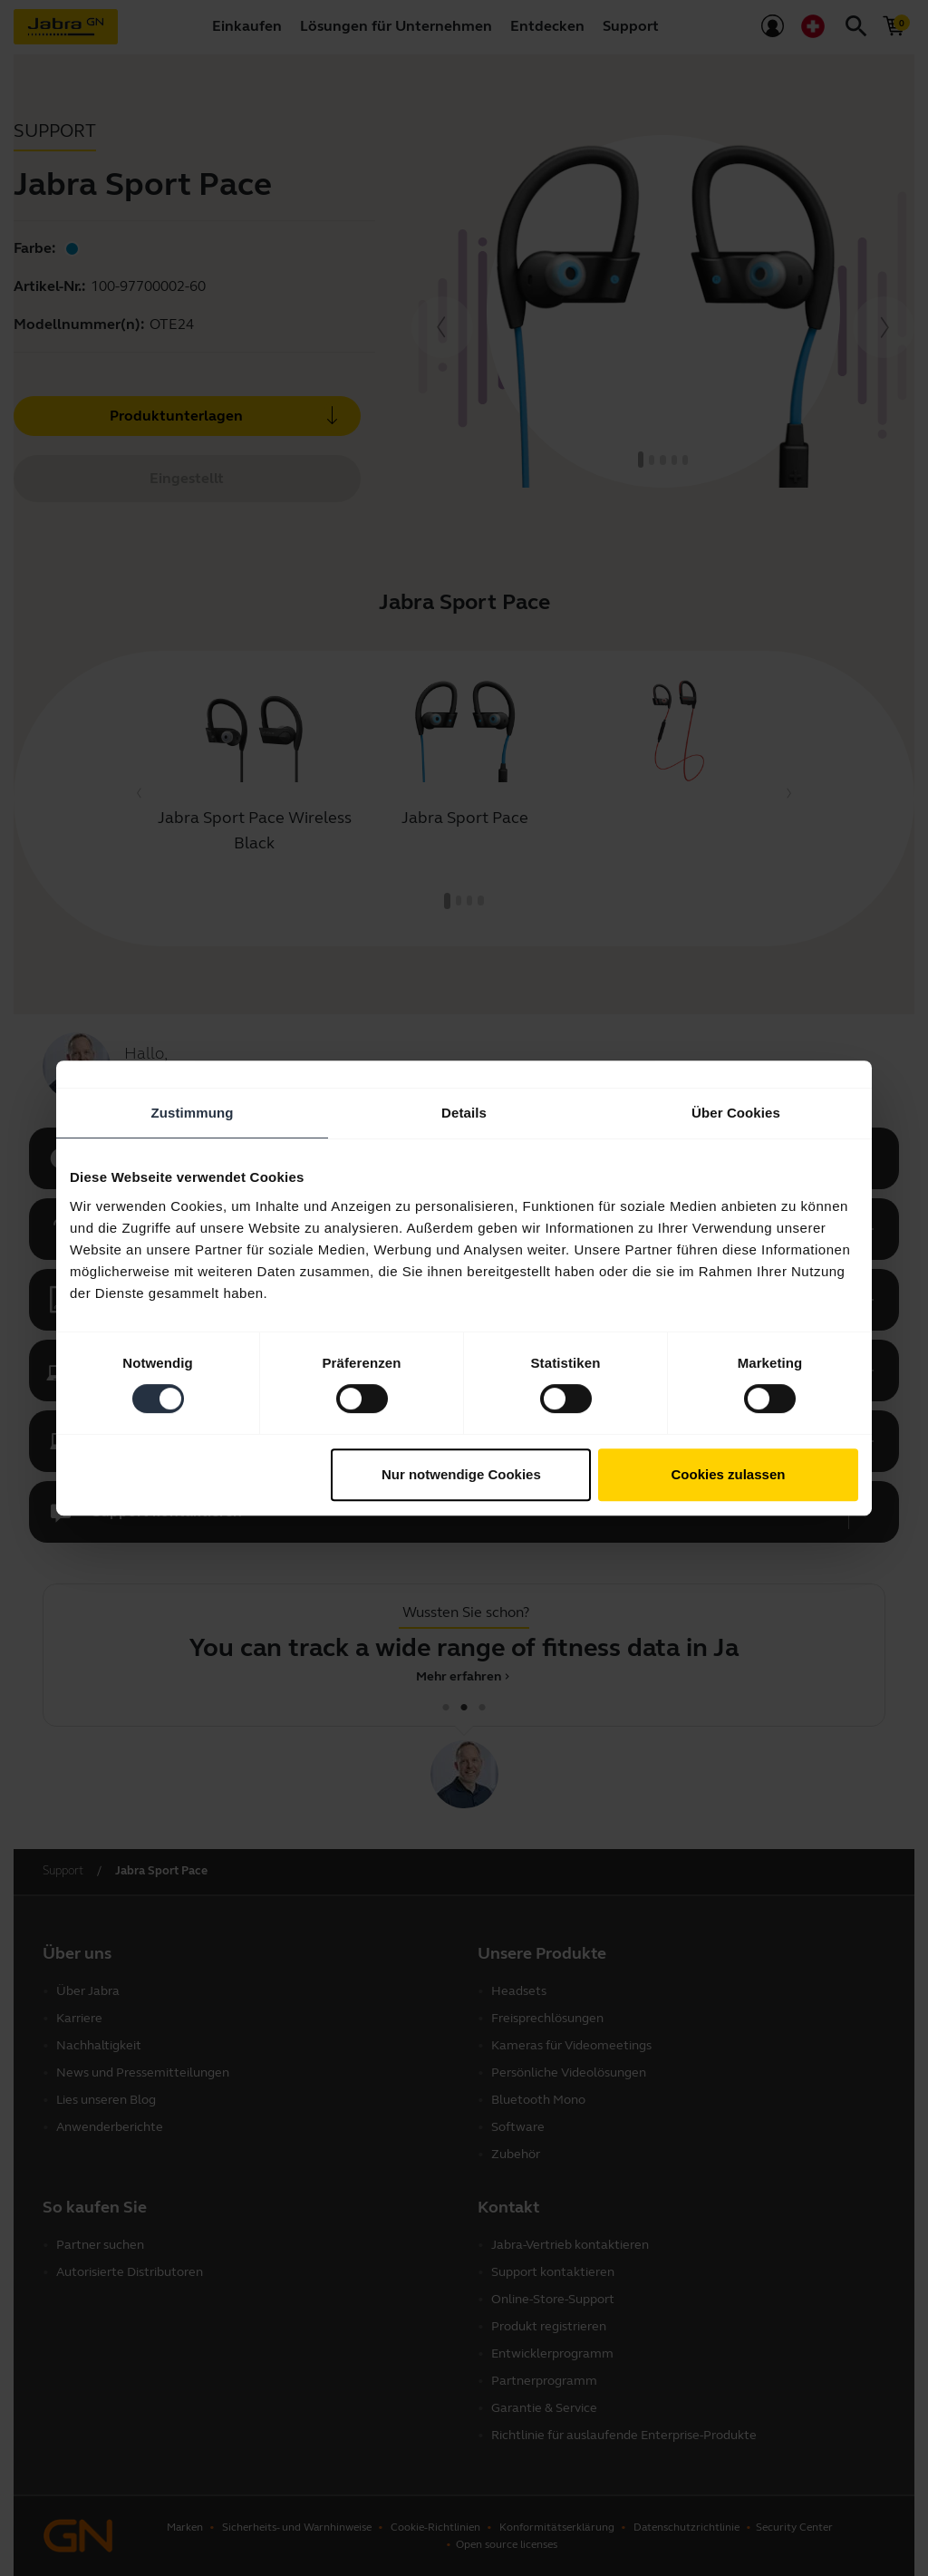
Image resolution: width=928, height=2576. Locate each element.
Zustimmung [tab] (192, 1112)
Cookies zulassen (729, 1474)
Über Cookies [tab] (735, 1112)
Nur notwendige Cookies (461, 1474)
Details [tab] (464, 1112)
